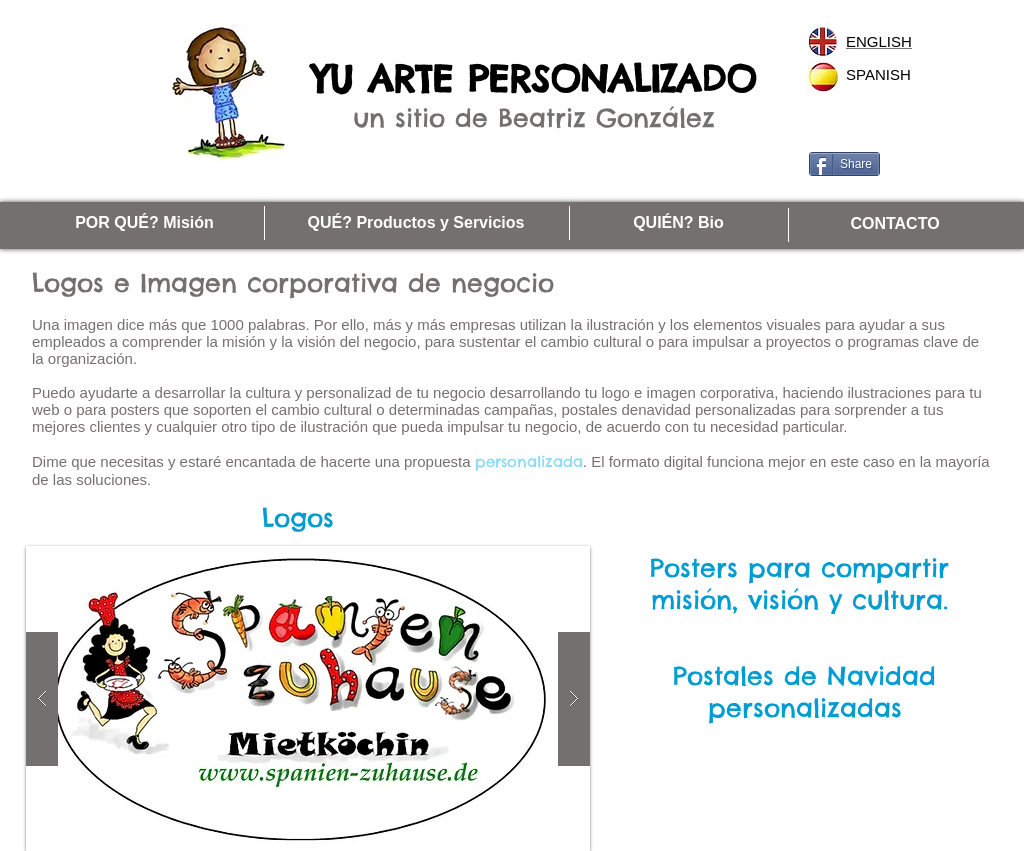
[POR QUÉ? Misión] (144, 223)
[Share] (844, 164)
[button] (308, 698)
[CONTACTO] (895, 224)
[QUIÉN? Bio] (678, 223)
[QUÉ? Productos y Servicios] (416, 223)
